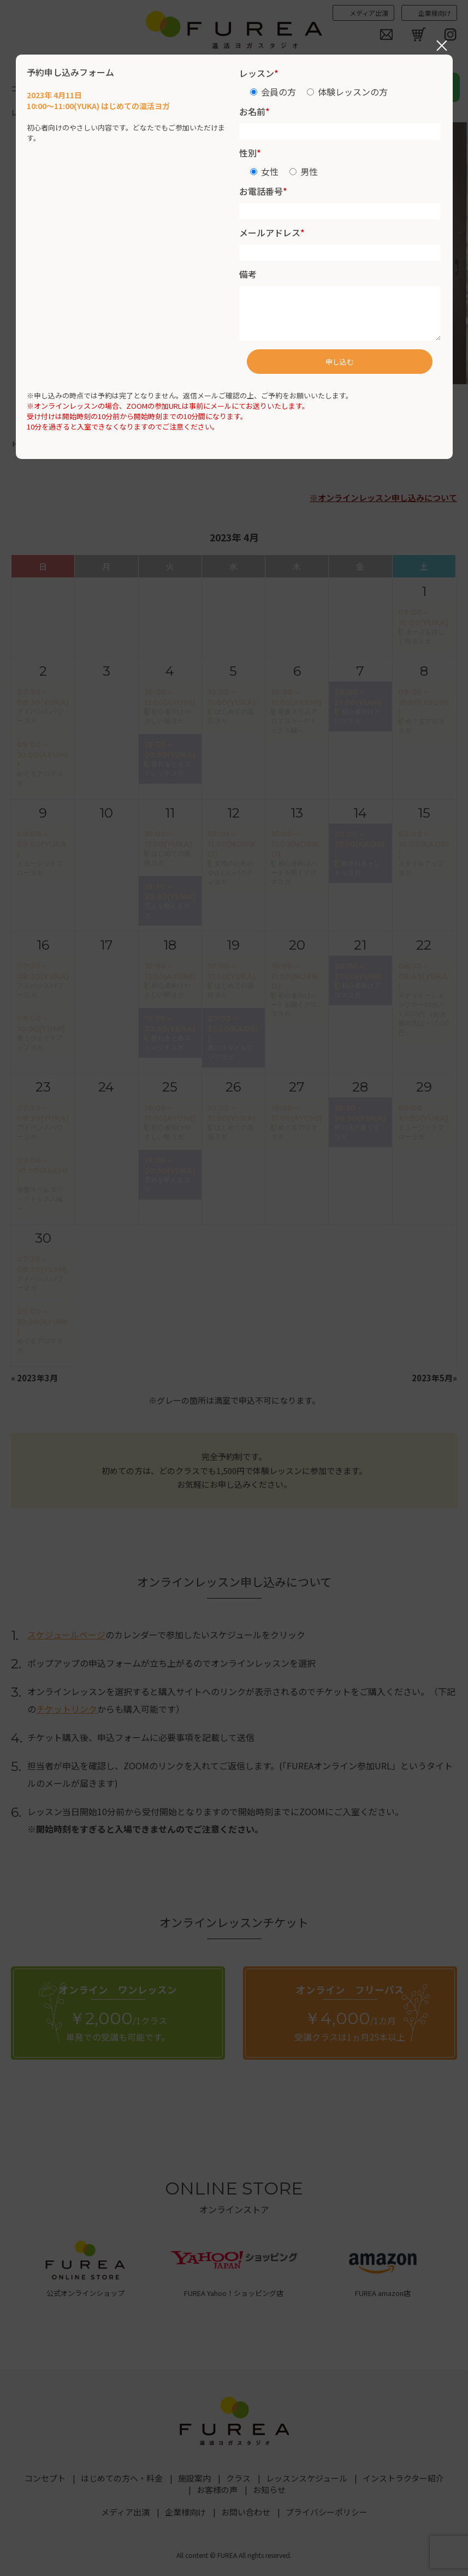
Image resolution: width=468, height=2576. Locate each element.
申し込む (339, 361)
